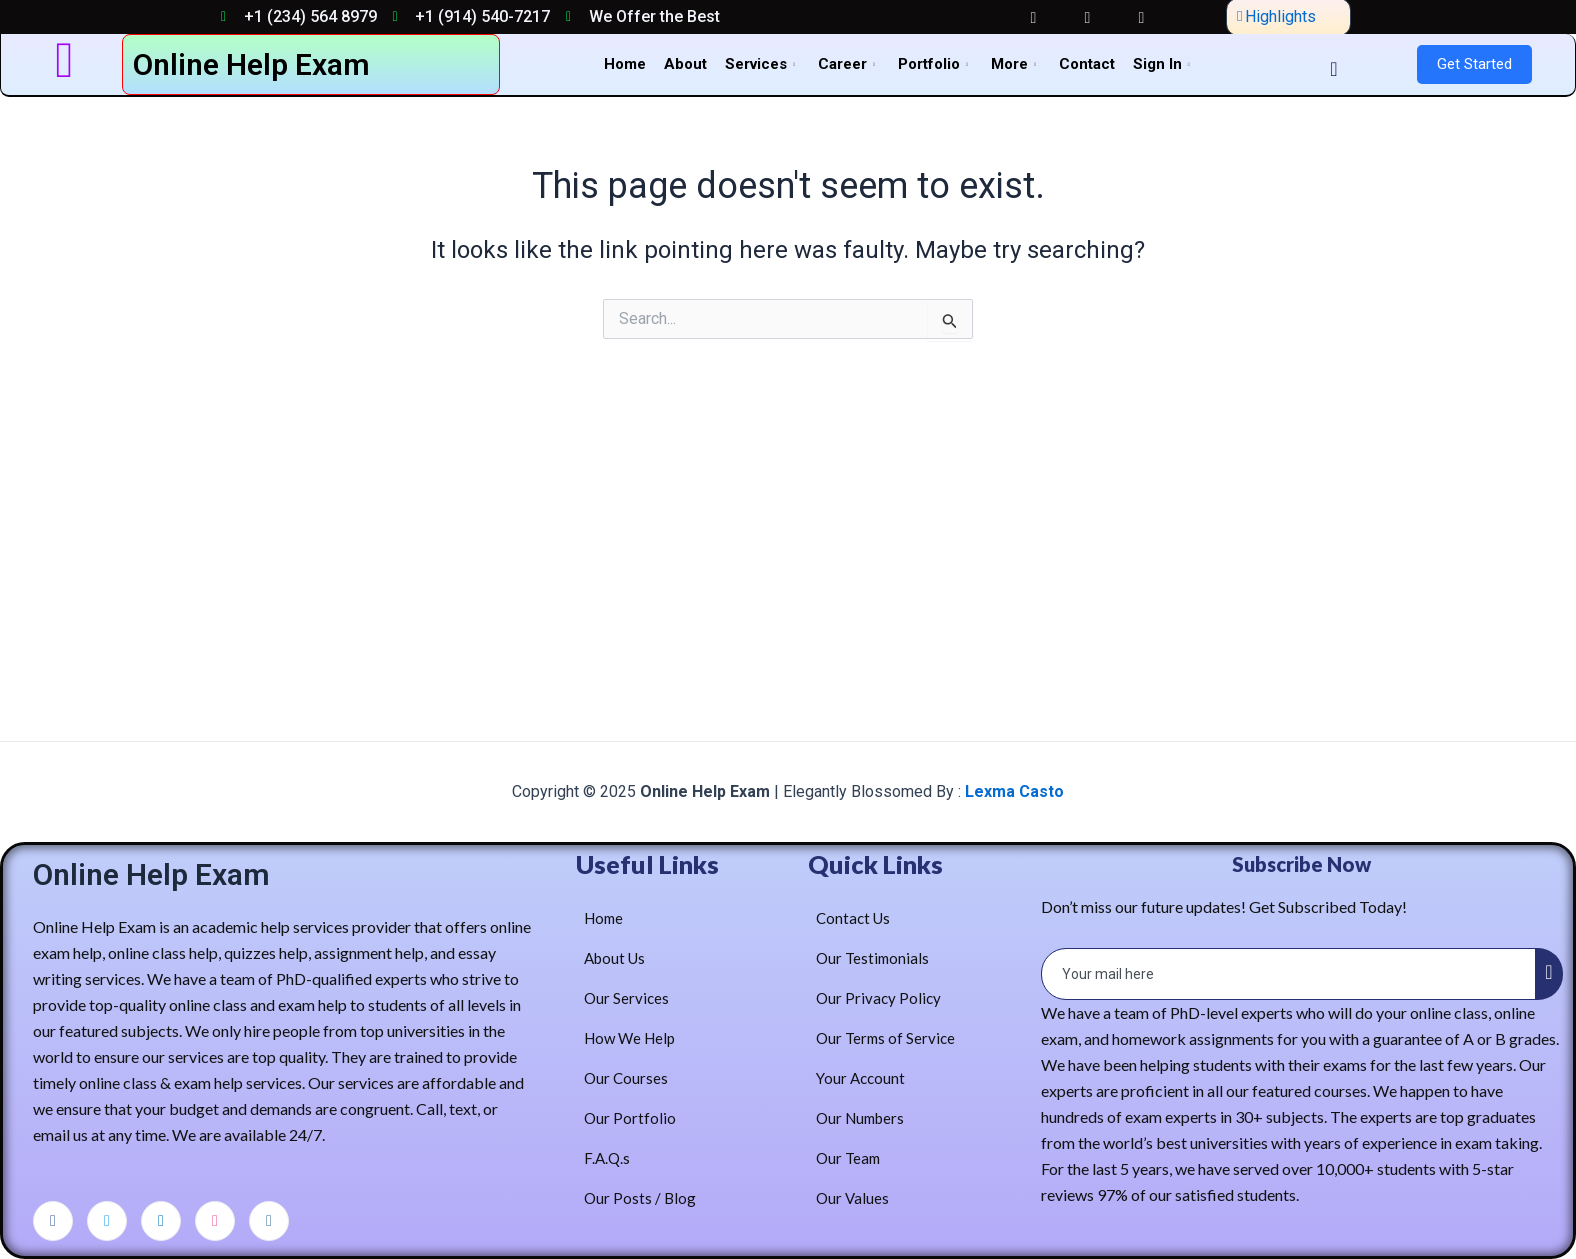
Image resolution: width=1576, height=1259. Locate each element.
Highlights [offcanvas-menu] (1276, 17)
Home (625, 64)
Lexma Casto (1012, 791)
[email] (1289, 974)
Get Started (1474, 64)
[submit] (1548, 974)
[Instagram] (269, 1221)
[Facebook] (53, 1221)
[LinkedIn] (161, 1221)
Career (849, 64)
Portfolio (935, 64)
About (685, 64)
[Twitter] (107, 1221)
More (1016, 64)
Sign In (1164, 64)
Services (762, 64)
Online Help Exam (251, 64)
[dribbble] (215, 1221)
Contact (1087, 64)
